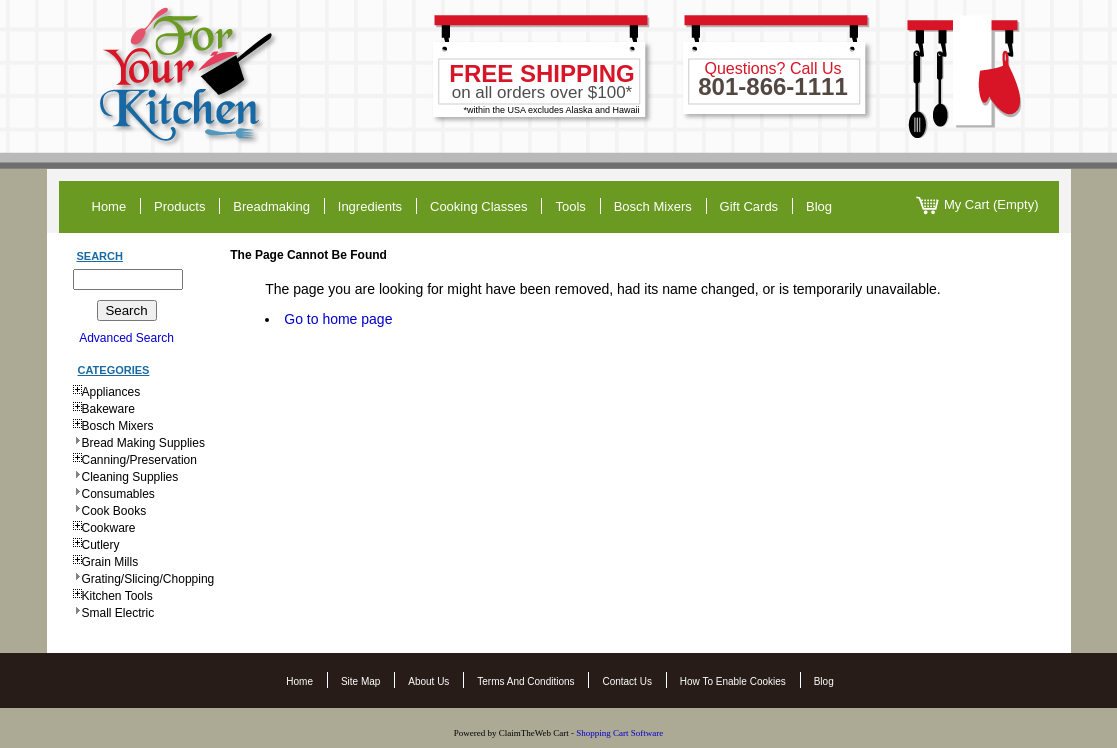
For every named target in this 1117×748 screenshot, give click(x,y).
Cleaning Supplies (130, 477)
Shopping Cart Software (620, 733)
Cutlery (101, 545)
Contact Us (626, 681)
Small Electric (118, 613)
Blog (824, 681)
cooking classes (479, 206)
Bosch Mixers (653, 206)
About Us (428, 681)
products (179, 206)
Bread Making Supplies (143, 443)
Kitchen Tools (117, 596)
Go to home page (338, 319)
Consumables (118, 494)
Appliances (111, 392)
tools (570, 206)
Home (299, 681)
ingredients (370, 206)
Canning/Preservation (139, 460)
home (109, 206)
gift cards (749, 206)
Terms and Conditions (525, 681)
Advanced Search (126, 338)
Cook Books (114, 511)
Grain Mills (110, 562)
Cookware (109, 528)
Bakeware (108, 409)
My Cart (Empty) (977, 205)
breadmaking (271, 206)
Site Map (360, 681)
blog (819, 206)
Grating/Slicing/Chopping (148, 579)
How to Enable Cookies (733, 681)
